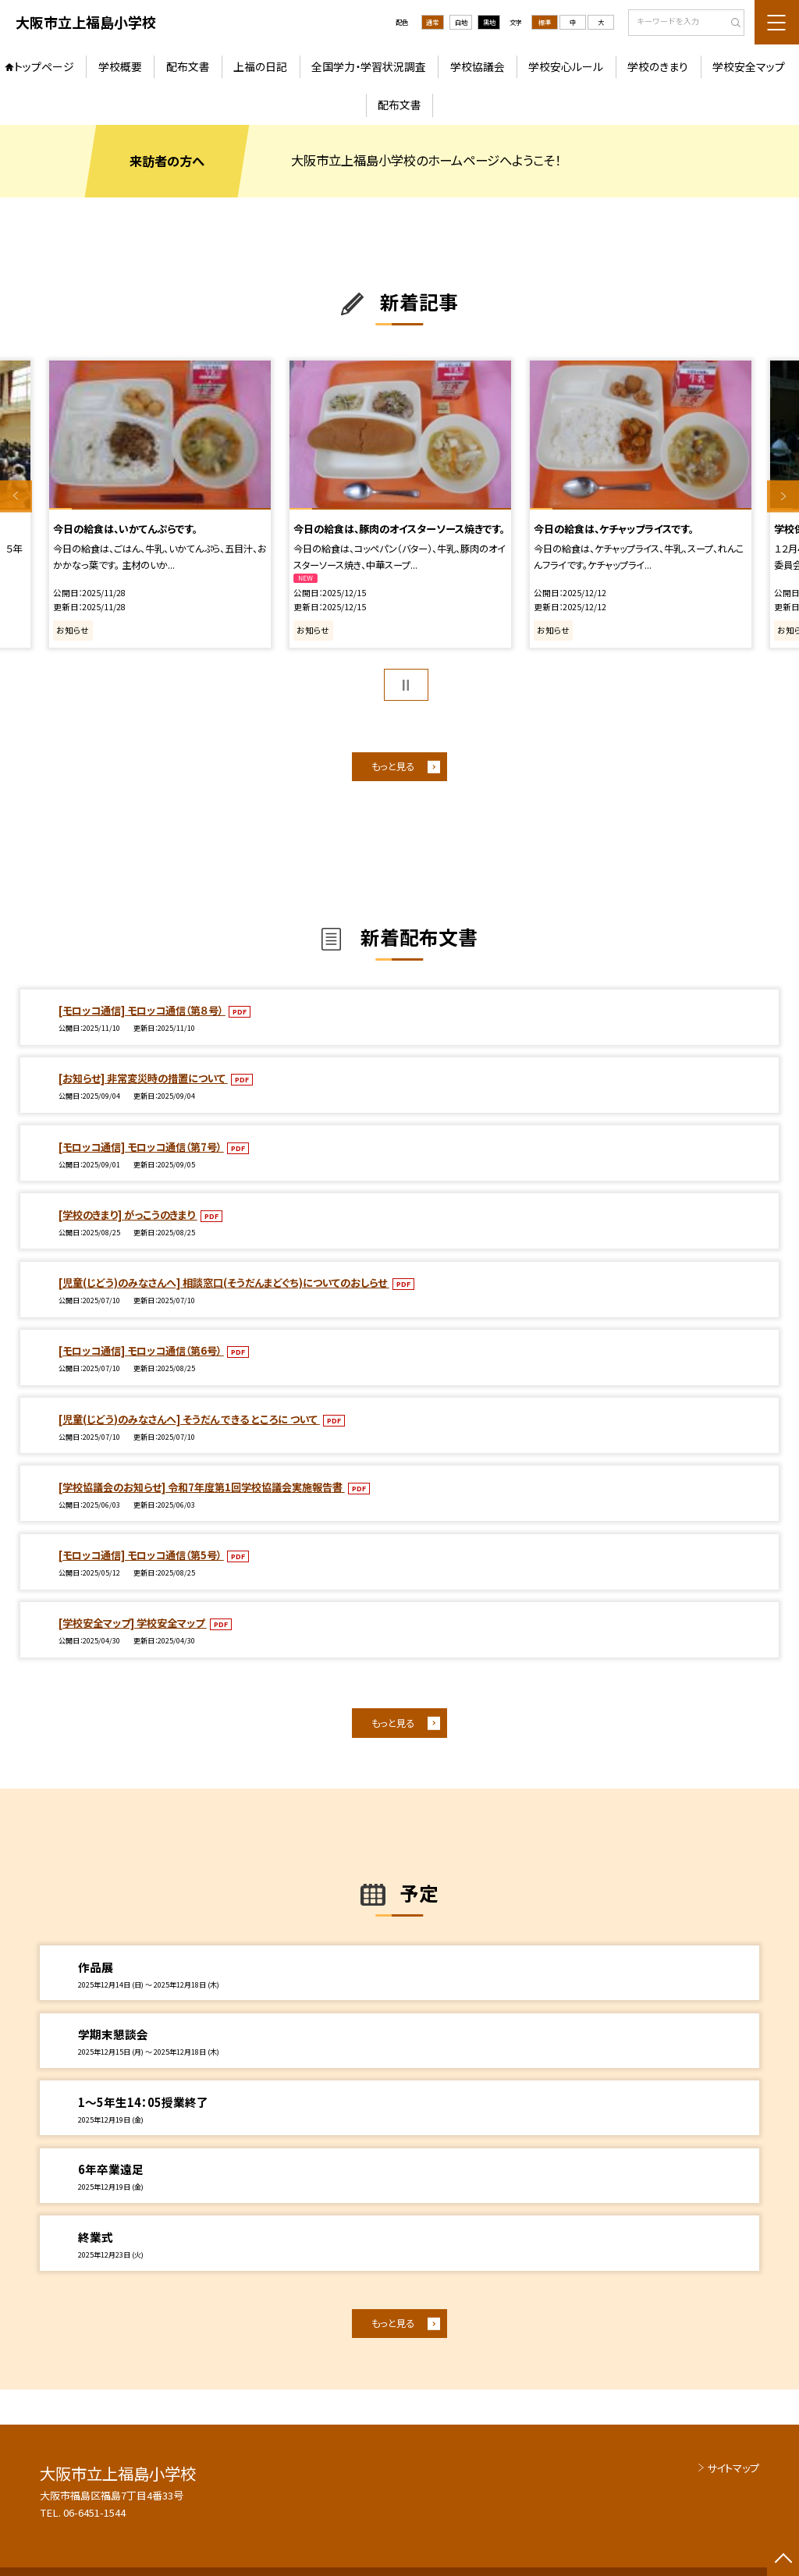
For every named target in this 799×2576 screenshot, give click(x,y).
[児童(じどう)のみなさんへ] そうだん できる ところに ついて (189, 1419)
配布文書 (188, 66)
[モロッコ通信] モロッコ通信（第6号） (141, 1350)
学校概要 (120, 66)
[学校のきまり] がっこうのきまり (128, 1214)
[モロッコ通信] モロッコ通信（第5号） (141, 1554)
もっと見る (392, 766)
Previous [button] (16, 496)
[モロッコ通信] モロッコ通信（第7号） (141, 1146)
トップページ (44, 66)
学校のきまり (657, 66)
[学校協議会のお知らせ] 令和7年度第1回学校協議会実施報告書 (202, 1487)
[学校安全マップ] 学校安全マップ (133, 1622)
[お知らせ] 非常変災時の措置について (143, 1078)
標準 (544, 22)
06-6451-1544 (94, 2512)
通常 (432, 22)
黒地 (489, 22)
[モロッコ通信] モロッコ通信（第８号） (142, 1010)
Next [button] (783, 496)
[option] (159, 504)
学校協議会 (477, 66)
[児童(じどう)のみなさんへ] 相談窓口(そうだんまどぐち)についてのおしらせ (224, 1282)
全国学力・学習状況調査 (368, 66)
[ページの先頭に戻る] (783, 2560)
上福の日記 (260, 66)
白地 (461, 22)
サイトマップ (733, 2468)
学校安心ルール (565, 66)
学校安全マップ (748, 66)
